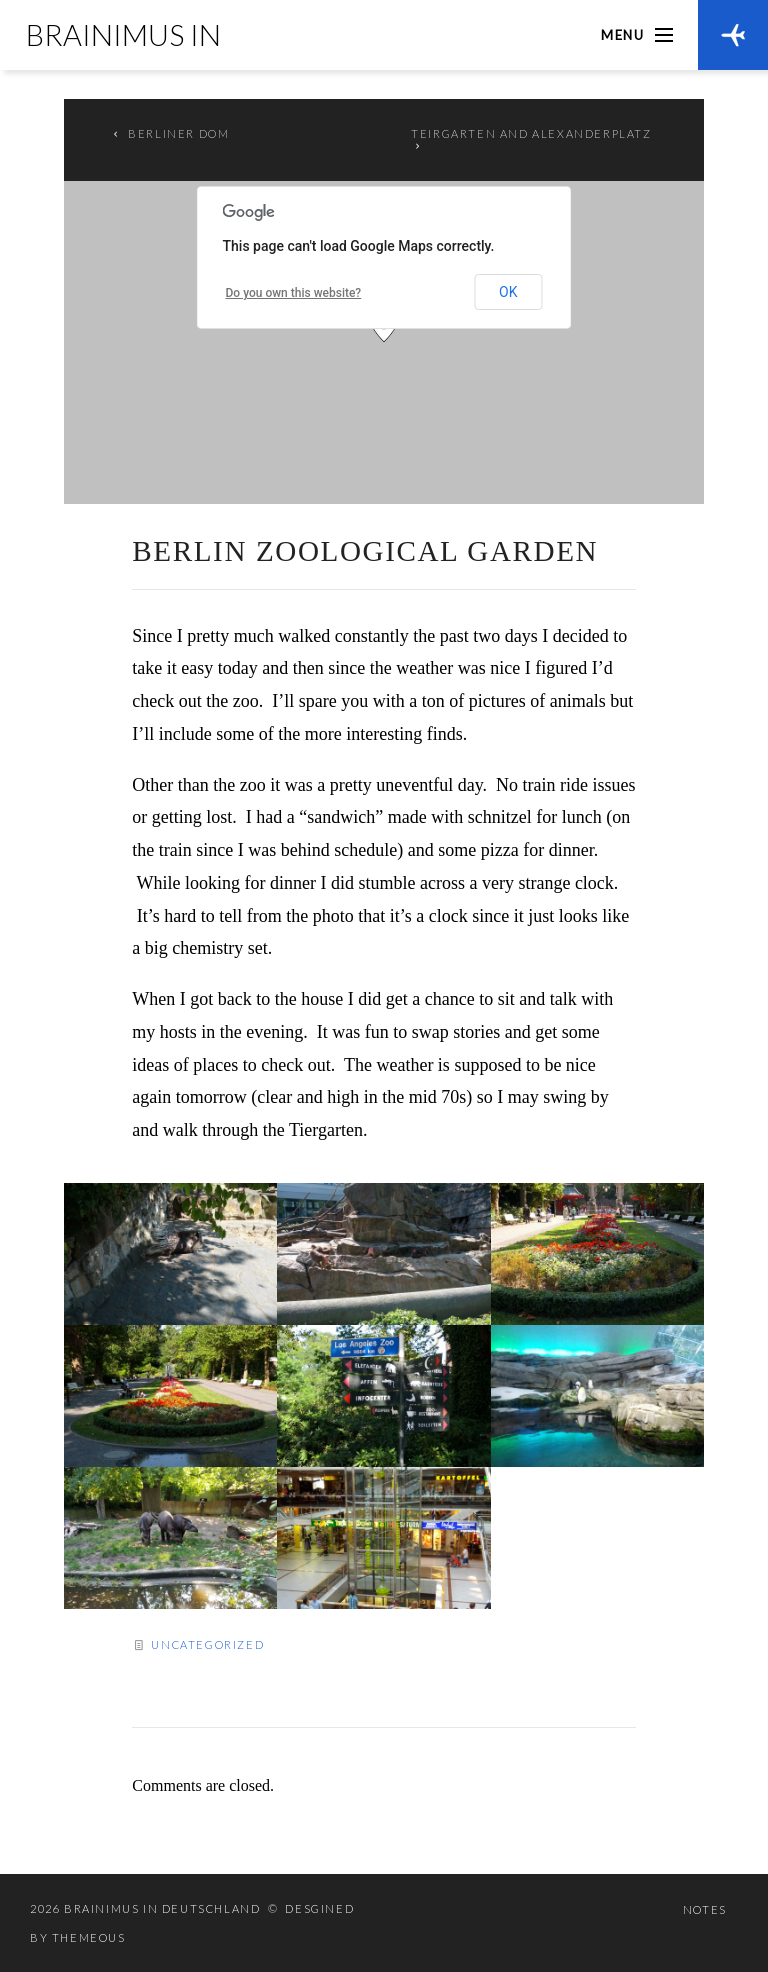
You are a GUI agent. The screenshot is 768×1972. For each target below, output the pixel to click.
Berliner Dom (178, 133)
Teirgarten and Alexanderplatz (531, 133)
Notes (705, 1909)
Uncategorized (207, 1644)
